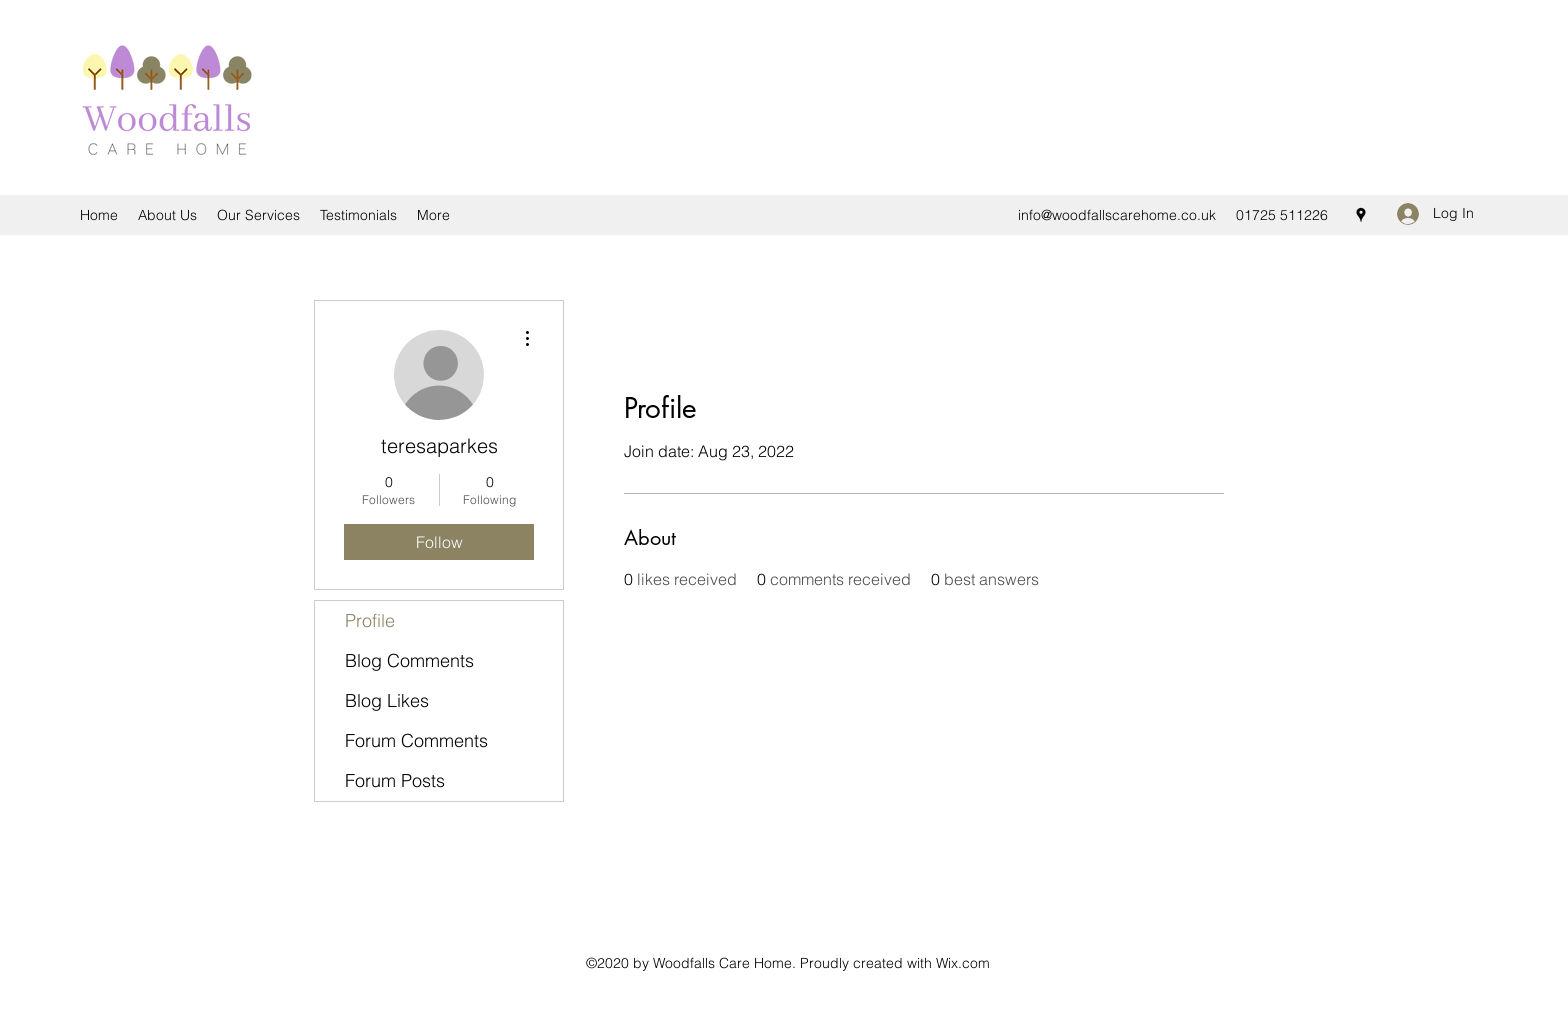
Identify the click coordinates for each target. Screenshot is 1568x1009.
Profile (370, 620)
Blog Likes (387, 700)
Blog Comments (409, 660)
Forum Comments (416, 740)
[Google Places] (1361, 215)
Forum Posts (395, 780)
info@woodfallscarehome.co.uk (1117, 215)
